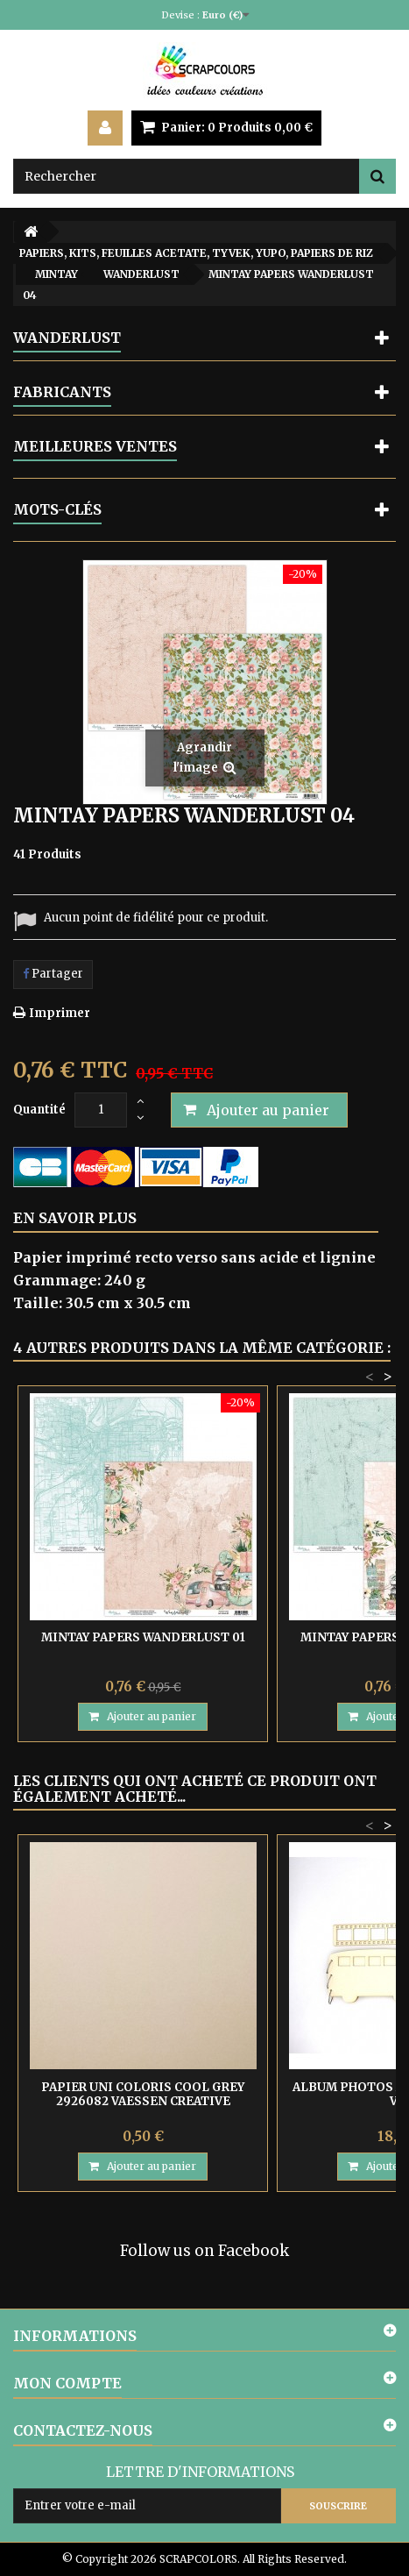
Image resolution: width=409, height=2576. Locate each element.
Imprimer (59, 1013)
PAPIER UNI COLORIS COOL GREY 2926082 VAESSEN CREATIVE (142, 2094)
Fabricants (62, 392)
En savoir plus (75, 1218)
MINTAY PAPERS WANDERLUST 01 (143, 1637)
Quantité (39, 1109)
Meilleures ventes (95, 446)
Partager (53, 973)
